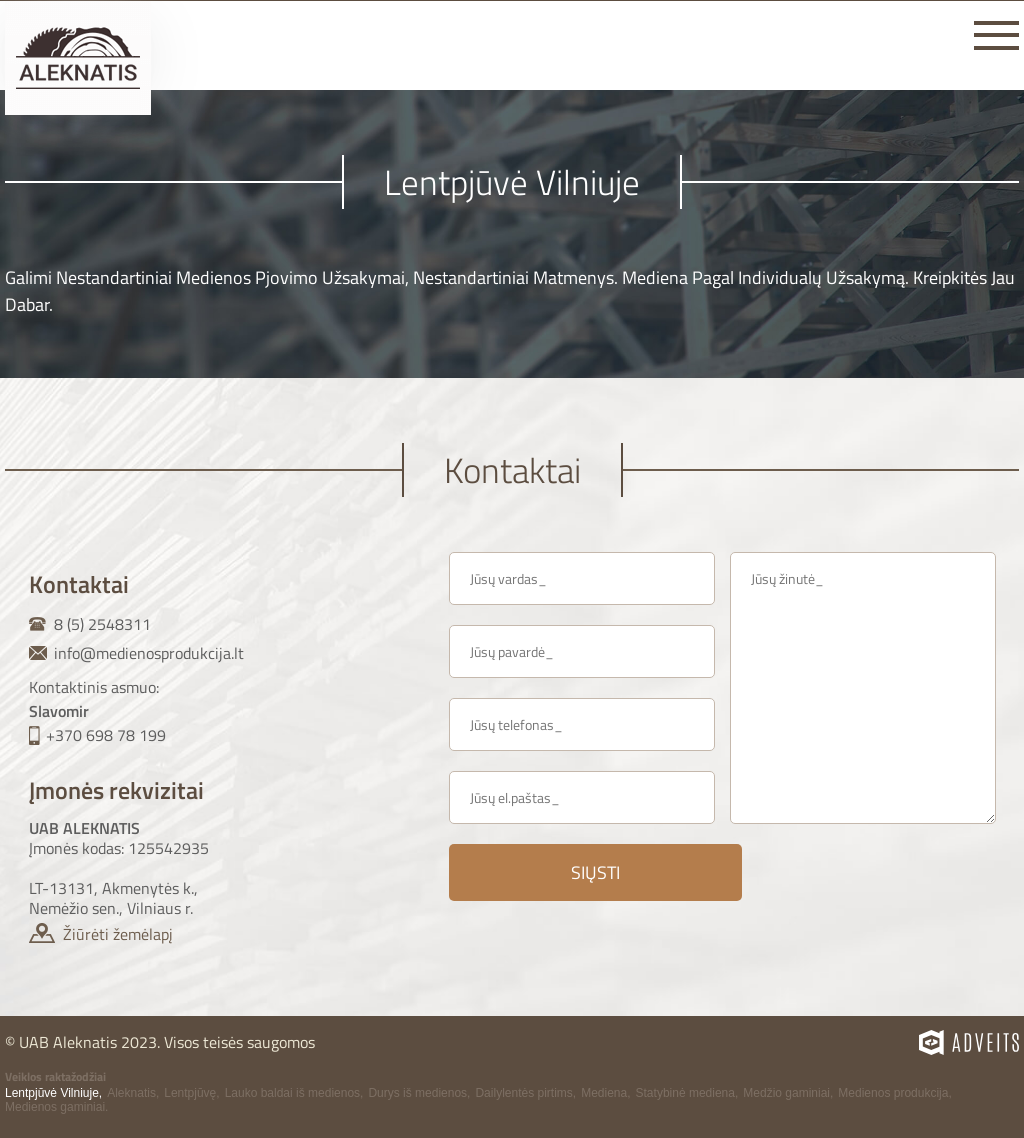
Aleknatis (131, 1093)
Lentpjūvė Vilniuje (52, 1093)
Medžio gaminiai (786, 1093)
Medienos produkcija (893, 1093)
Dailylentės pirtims (523, 1093)
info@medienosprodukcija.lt (149, 653)
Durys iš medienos (417, 1093)
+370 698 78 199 (106, 735)
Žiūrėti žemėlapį (118, 934)
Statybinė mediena (685, 1093)
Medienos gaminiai (55, 1107)
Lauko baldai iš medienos (292, 1093)
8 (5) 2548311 (102, 624)
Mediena (604, 1093)
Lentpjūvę (190, 1093)
